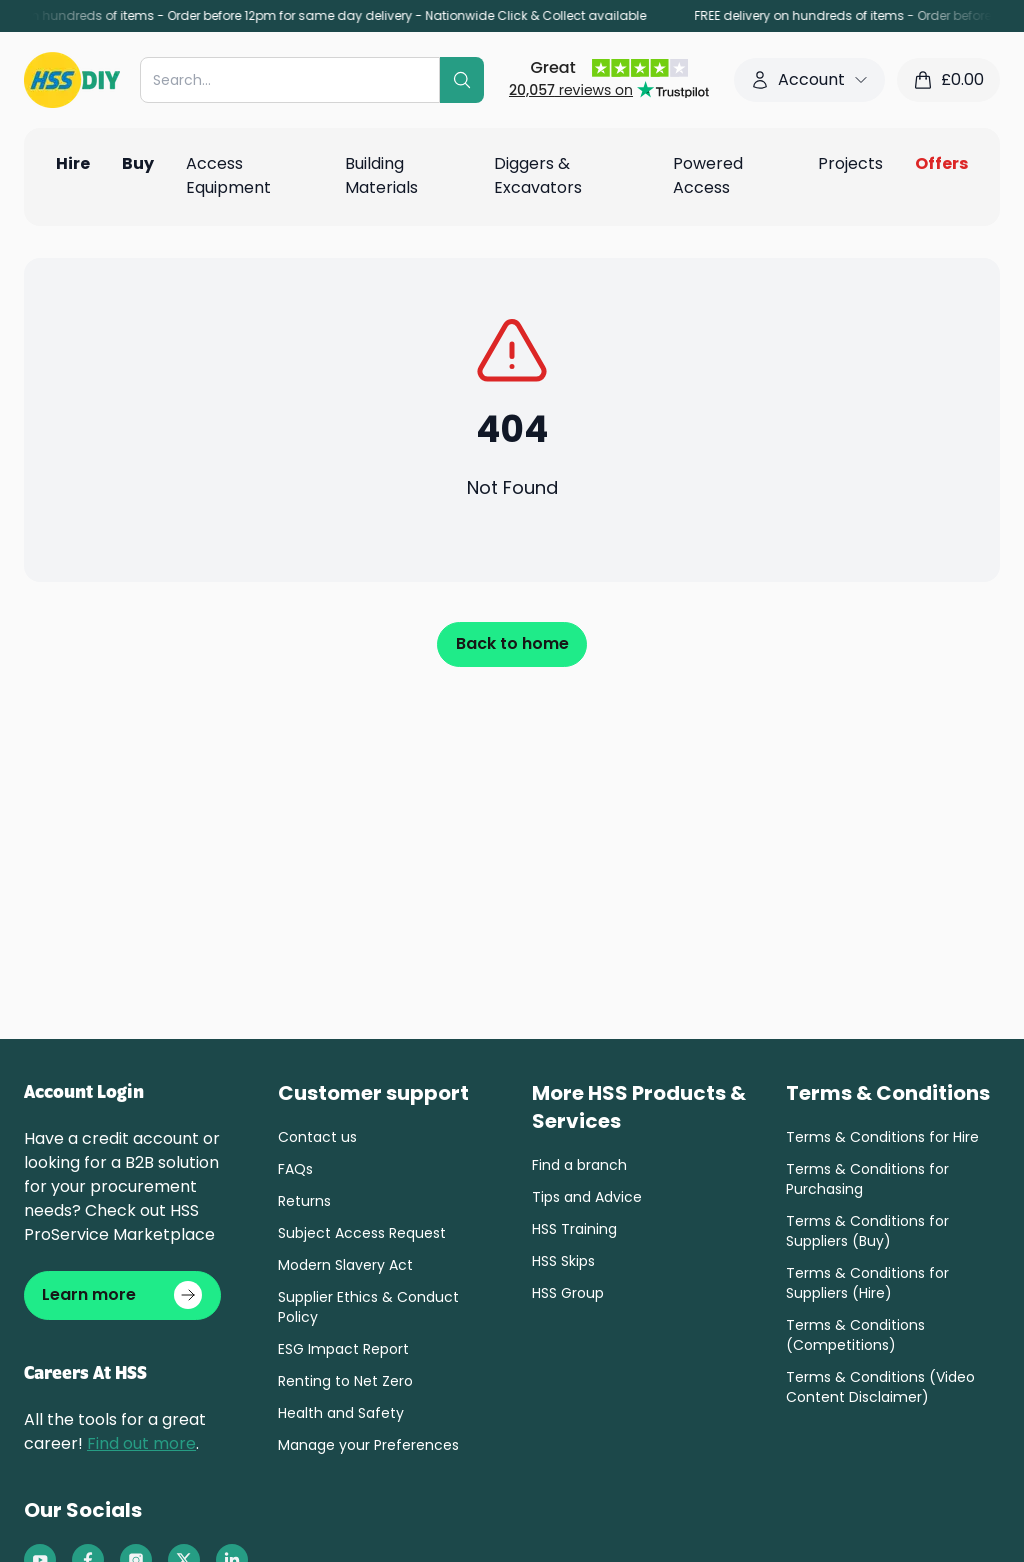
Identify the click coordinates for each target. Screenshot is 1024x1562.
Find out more (141, 1448)
